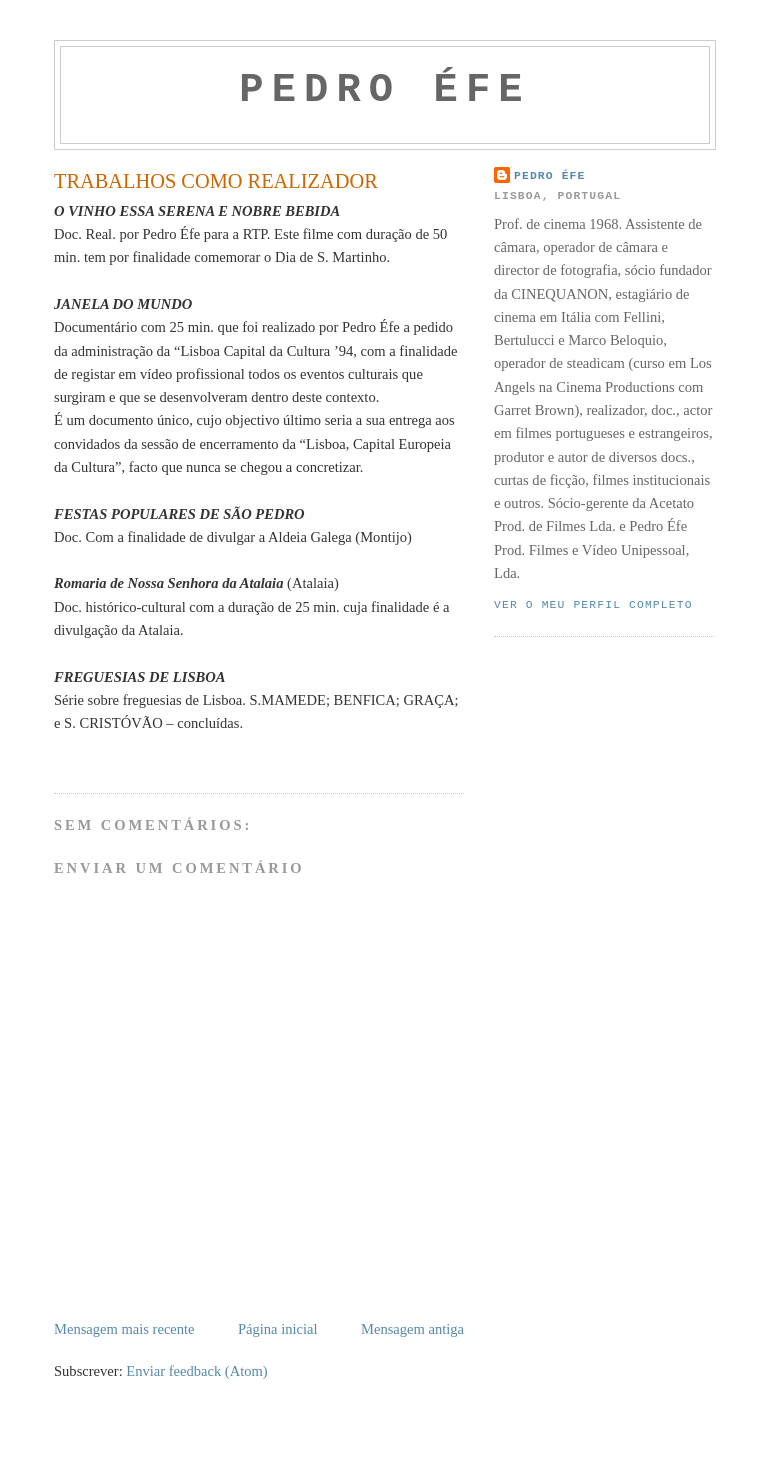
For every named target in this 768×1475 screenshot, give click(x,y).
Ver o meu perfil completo (593, 605)
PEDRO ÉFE (384, 90)
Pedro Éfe (550, 176)
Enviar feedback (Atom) (196, 1371)
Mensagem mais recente (124, 1329)
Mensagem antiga (412, 1329)
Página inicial (278, 1329)
